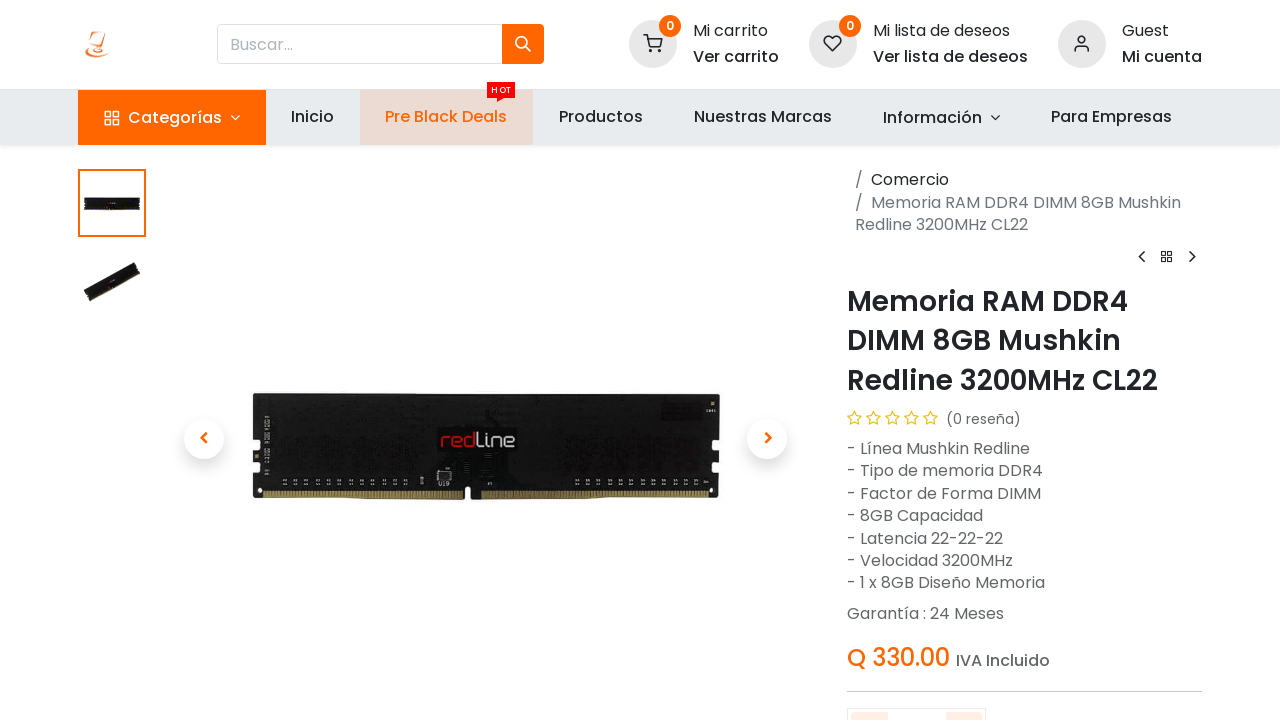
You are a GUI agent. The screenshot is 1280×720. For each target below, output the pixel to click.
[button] (203, 439)
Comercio (910, 179)
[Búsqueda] (523, 44)
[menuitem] (313, 117)
